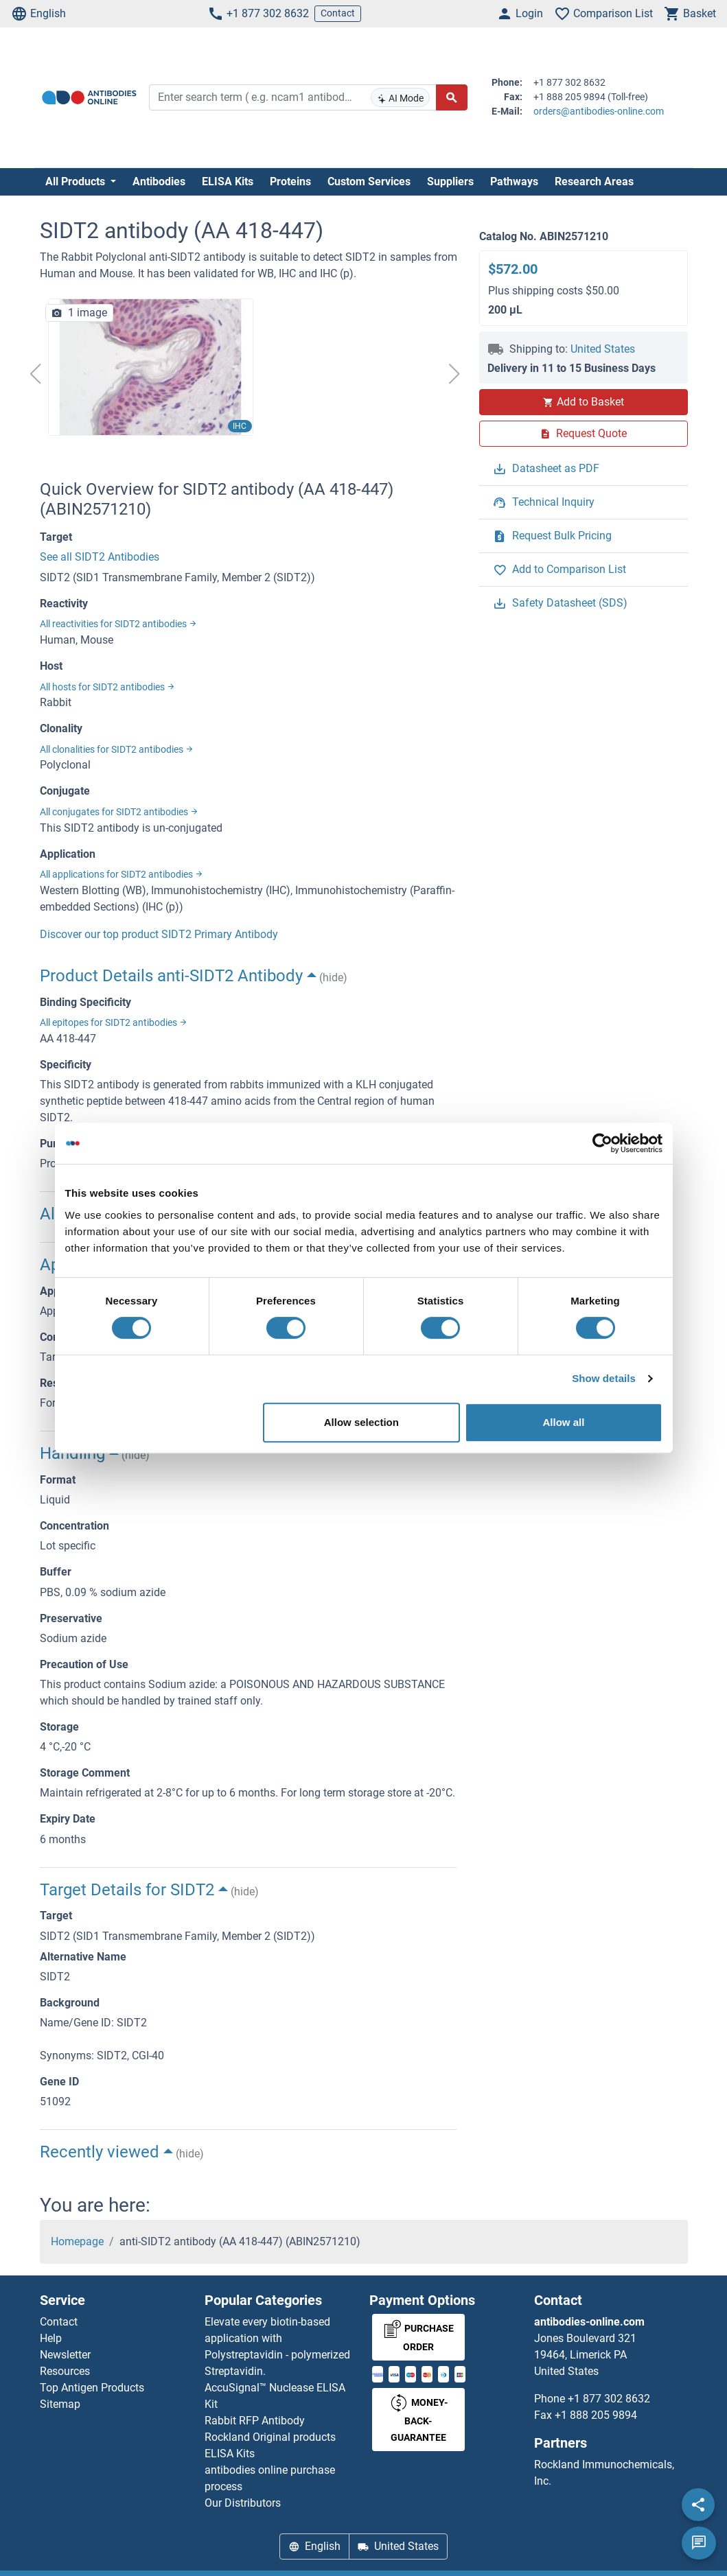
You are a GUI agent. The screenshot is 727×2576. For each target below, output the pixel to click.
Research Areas (594, 181)
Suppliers (450, 181)
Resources (65, 2371)
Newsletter (65, 2354)
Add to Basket (583, 401)
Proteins (290, 181)
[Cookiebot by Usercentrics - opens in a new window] (602, 1143)
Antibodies (158, 181)
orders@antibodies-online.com (598, 111)
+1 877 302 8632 (258, 13)
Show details (604, 1378)
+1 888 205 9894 (596, 2415)
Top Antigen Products (92, 2387)
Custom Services (369, 181)
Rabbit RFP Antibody (255, 2420)
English (38, 13)
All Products (76, 181)
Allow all (564, 1422)
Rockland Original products (270, 2437)
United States (602, 348)
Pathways (514, 181)
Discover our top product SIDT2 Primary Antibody (159, 934)
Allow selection (361, 1422)
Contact (338, 13)
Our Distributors (243, 2502)
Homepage (77, 2241)
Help (51, 2338)
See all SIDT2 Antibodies (99, 556)
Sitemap (60, 2404)
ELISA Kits (227, 181)
